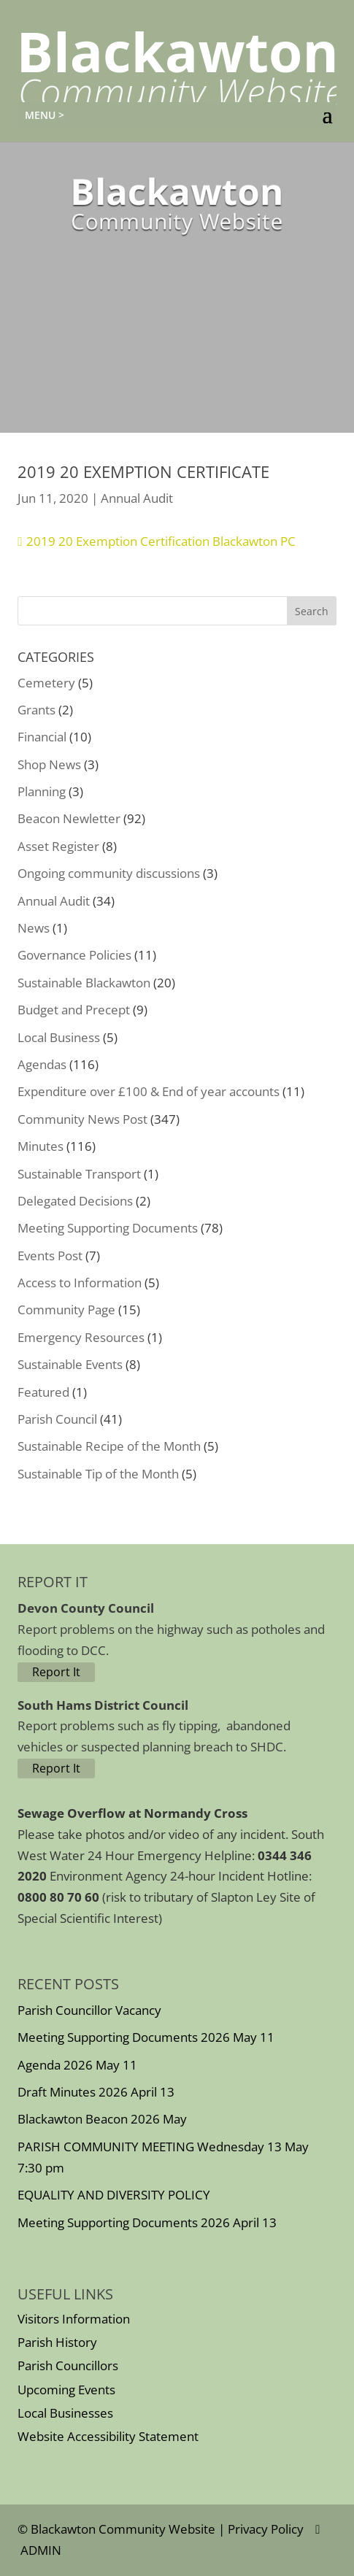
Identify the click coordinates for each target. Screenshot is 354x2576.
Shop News (49, 764)
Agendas (42, 1064)
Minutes (41, 1146)
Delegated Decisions (75, 1200)
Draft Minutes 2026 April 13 (96, 2091)
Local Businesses (65, 2413)
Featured (43, 1392)
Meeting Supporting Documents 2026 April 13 (147, 2222)
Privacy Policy (266, 2529)
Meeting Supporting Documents (108, 1227)
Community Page (66, 1309)
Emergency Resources (81, 1337)
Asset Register (58, 846)
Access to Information (80, 1282)
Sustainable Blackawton (84, 982)
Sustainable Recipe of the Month (109, 1446)
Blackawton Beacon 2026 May (102, 2118)
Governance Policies (74, 954)
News (34, 927)
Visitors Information (74, 2318)
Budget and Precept (74, 1009)
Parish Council (57, 1419)
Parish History (57, 2342)
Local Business (59, 1037)
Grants (36, 709)
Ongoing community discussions (109, 873)
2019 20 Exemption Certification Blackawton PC (161, 541)
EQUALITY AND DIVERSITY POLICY (114, 2194)
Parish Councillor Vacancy (89, 2010)
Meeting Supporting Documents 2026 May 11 (146, 2037)
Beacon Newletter (69, 818)
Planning (42, 791)
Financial (42, 736)
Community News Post (82, 1119)
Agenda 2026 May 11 (77, 2064)
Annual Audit (137, 498)
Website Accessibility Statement (108, 2436)
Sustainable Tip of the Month (98, 1473)
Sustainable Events (70, 1364)
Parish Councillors (68, 2365)
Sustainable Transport (79, 1173)
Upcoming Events (66, 2389)
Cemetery (46, 682)
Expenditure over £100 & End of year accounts (149, 1091)
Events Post (50, 1255)
